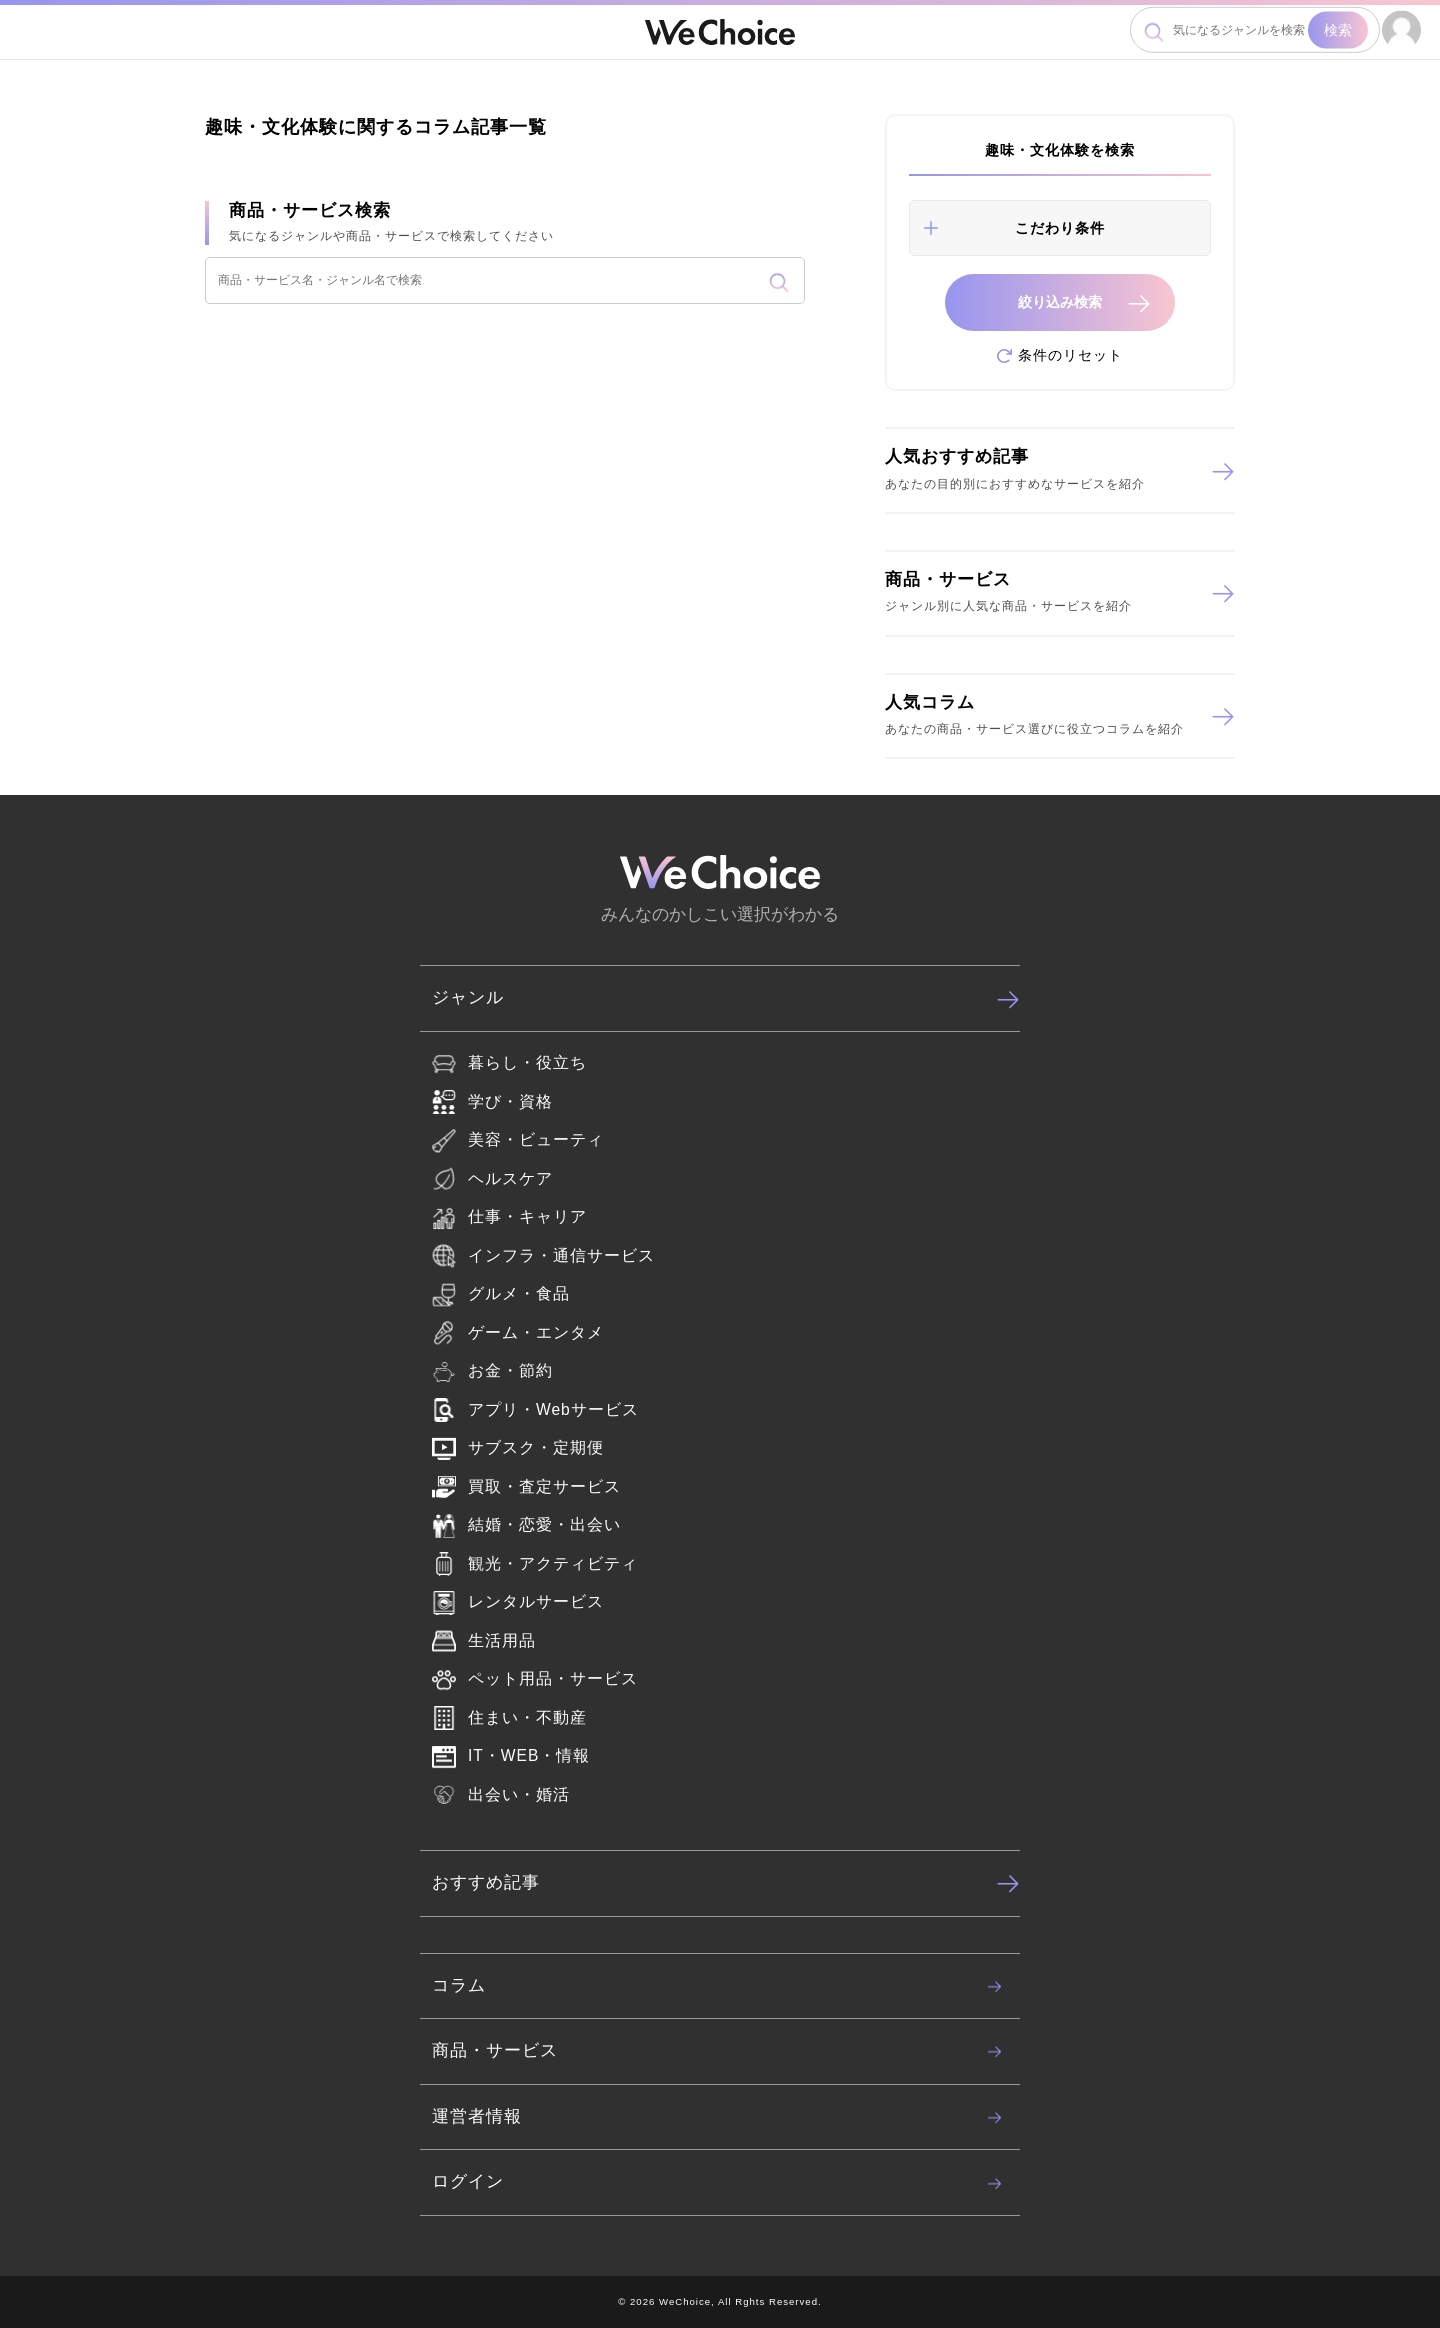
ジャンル (726, 999)
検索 (1338, 30)
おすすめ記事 (726, 1883)
